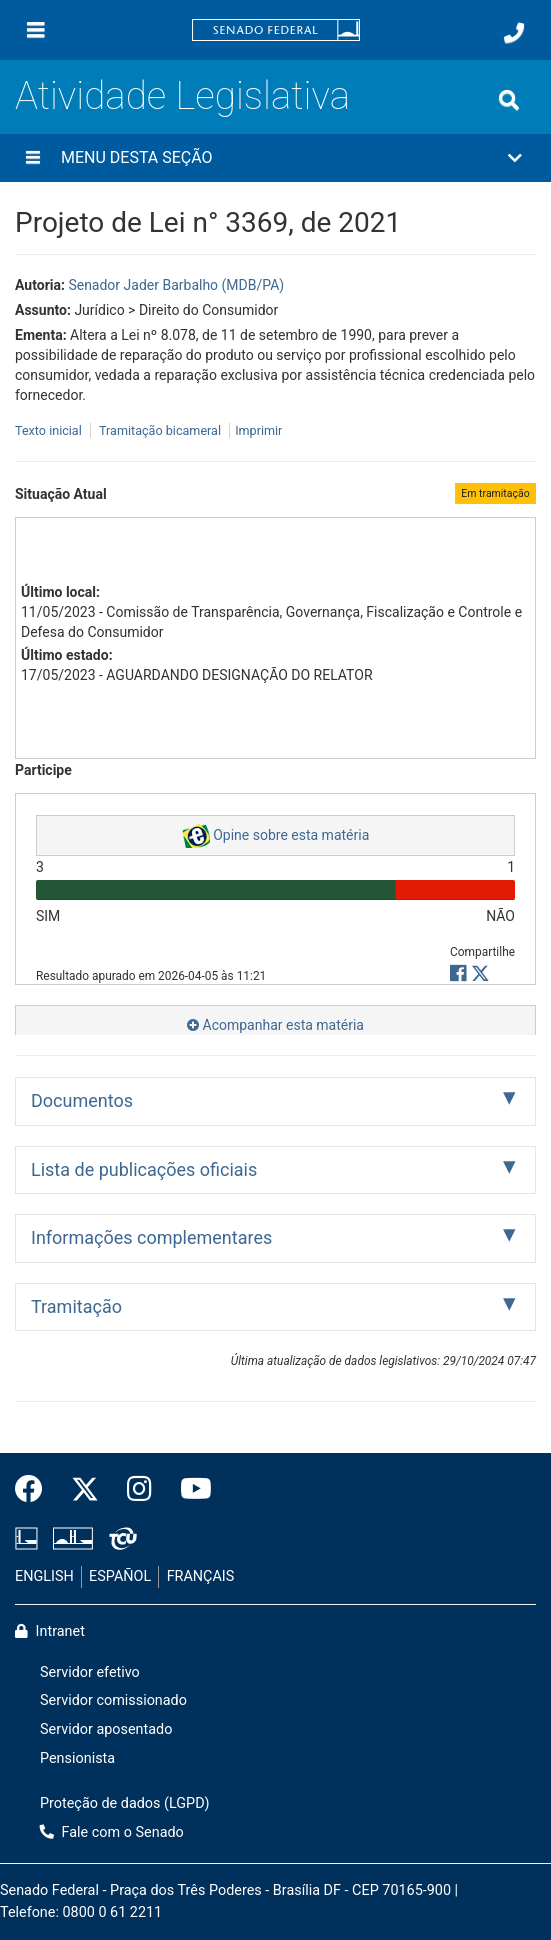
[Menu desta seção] (33, 158)
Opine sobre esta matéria (276, 836)
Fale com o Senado (112, 1832)
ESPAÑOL (120, 1576)
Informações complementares (151, 1237)
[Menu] (36, 30)
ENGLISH (44, 1576)
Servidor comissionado (113, 1700)
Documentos (82, 1100)
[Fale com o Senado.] (514, 33)
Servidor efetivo (90, 1672)
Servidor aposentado (106, 1729)
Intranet (50, 1631)
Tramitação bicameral (160, 430)
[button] (275, 158)
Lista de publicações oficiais (144, 1169)
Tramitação (76, 1306)
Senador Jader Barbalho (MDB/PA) (176, 285)
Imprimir (258, 430)
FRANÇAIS (201, 1576)
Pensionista (77, 1758)
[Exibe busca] (509, 100)
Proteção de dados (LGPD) (125, 1803)
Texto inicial (50, 430)
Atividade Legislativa (182, 95)
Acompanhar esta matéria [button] (275, 1025)
